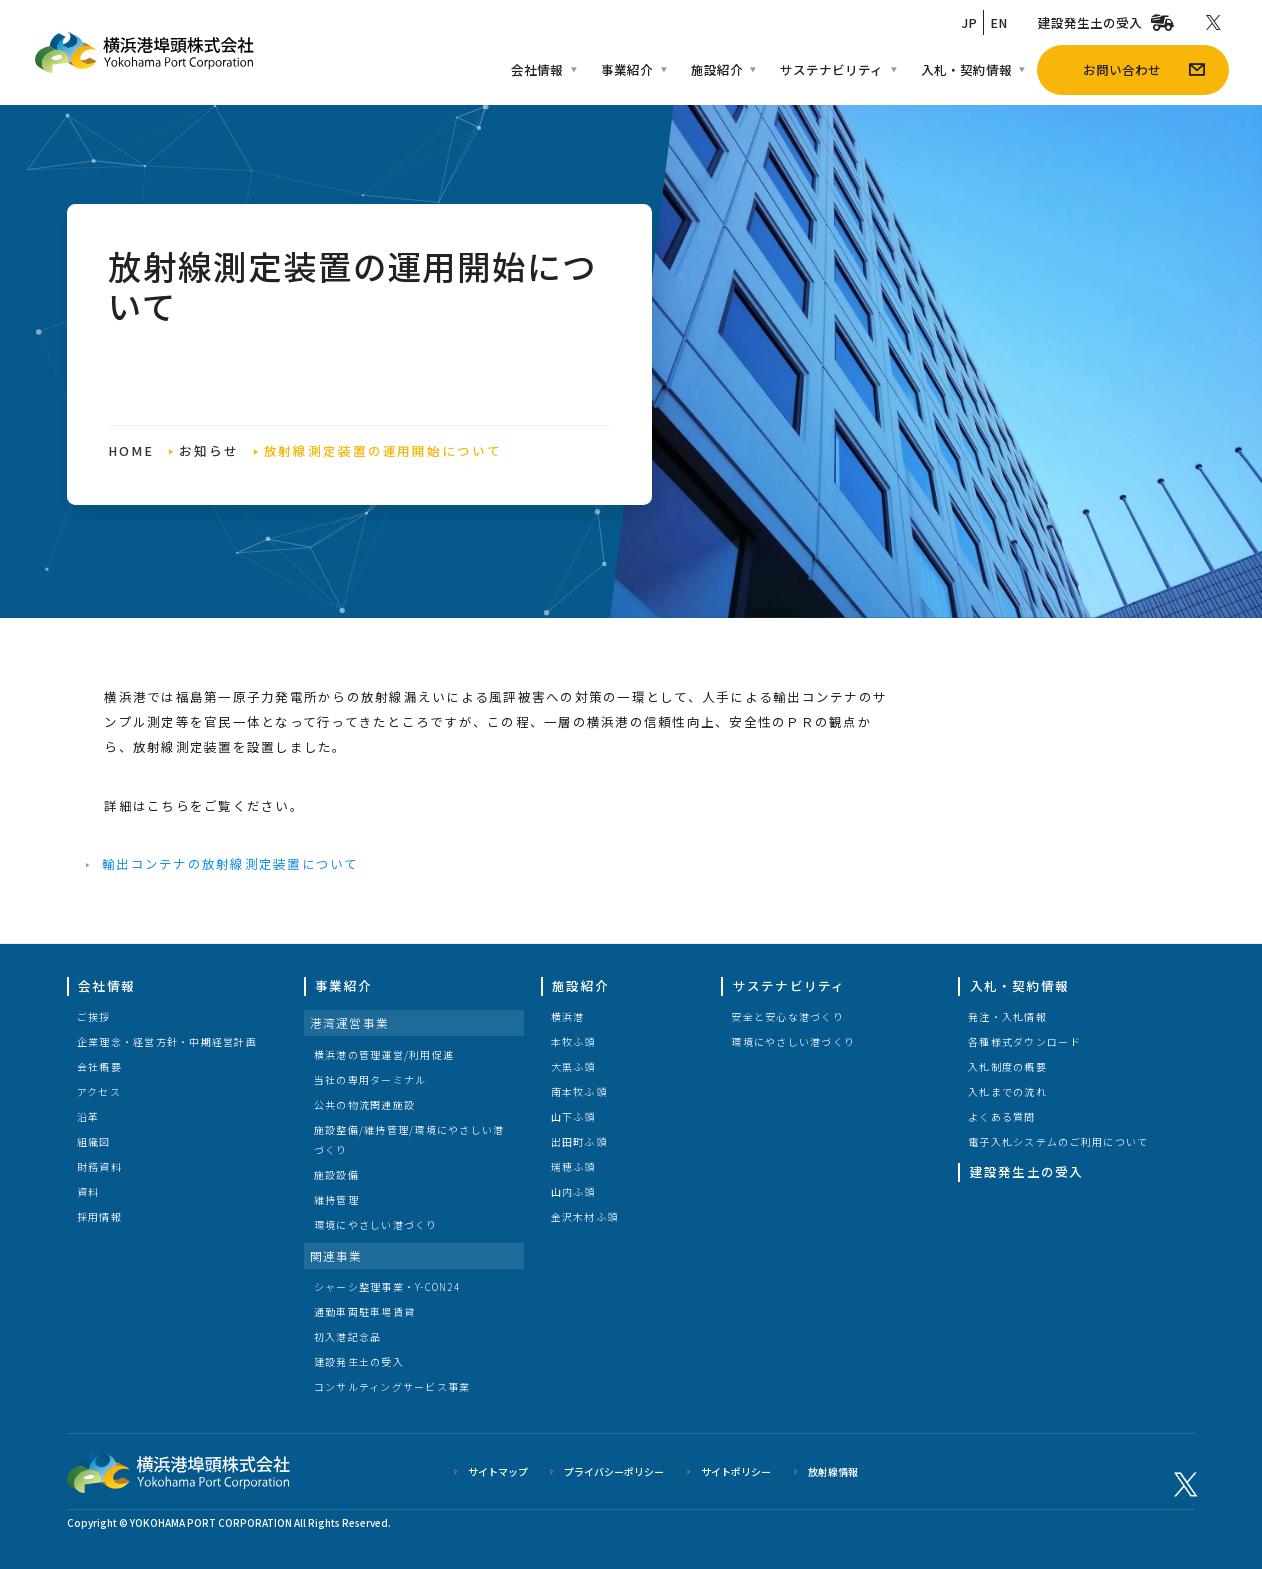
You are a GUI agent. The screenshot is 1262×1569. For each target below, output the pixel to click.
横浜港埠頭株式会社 (178, 1472)
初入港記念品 (348, 1336)
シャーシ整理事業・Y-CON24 (387, 1286)
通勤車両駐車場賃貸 (364, 1311)
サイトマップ (498, 1471)
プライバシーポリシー (614, 1471)
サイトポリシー (736, 1471)
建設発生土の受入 (359, 1361)
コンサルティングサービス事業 (392, 1386)
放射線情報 (833, 1471)
